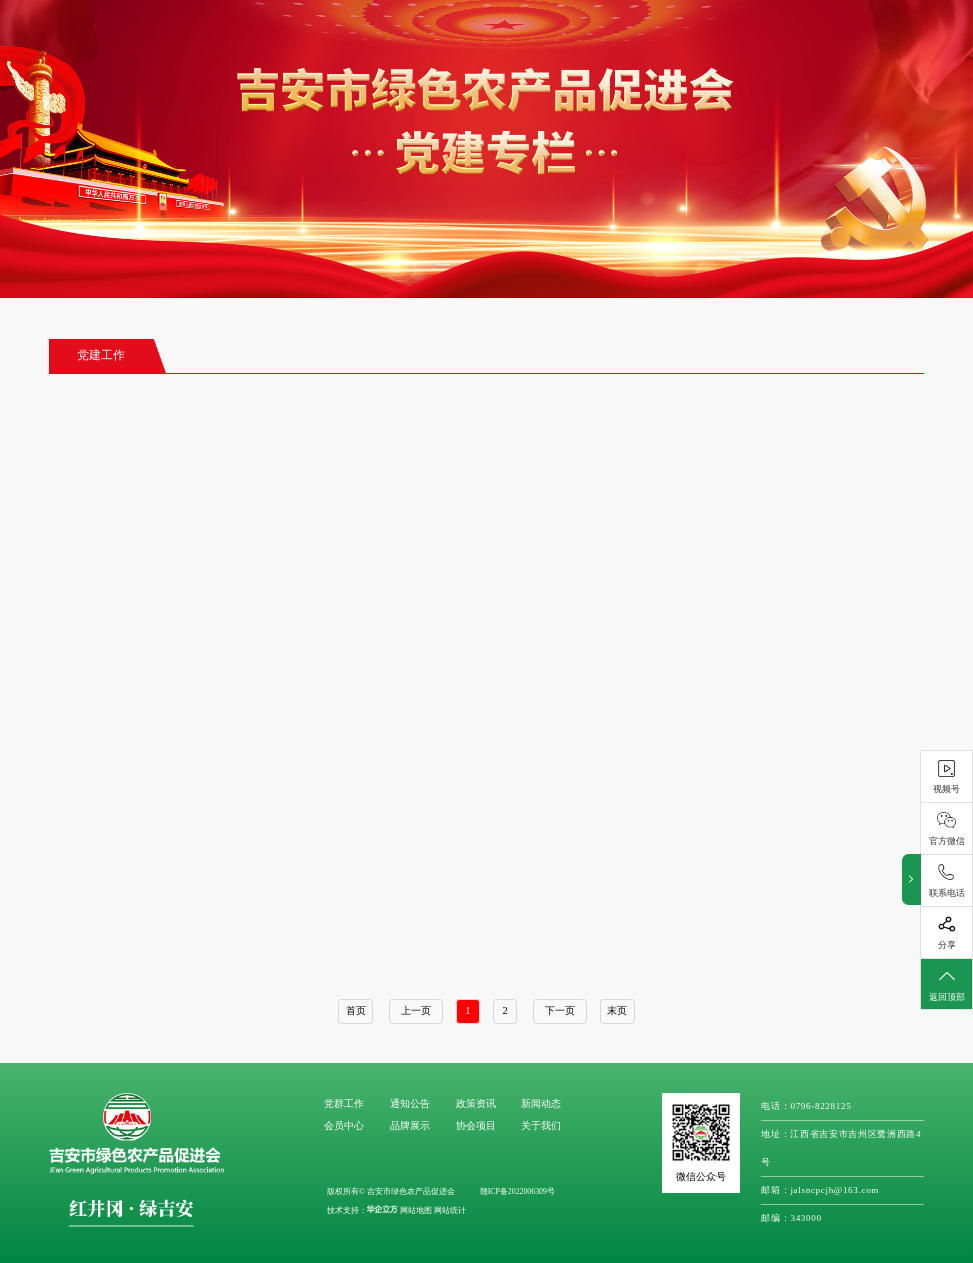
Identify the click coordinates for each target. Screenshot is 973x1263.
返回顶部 (946, 985)
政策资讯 (476, 1103)
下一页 (560, 1010)
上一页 (416, 1010)
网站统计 (450, 1210)
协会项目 (476, 1125)
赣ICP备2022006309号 (517, 1191)
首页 (356, 1010)
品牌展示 (410, 1125)
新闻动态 (541, 1103)
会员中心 (344, 1125)
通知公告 (410, 1103)
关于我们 (541, 1125)
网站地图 (416, 1210)
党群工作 (344, 1103)
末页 (617, 1010)
